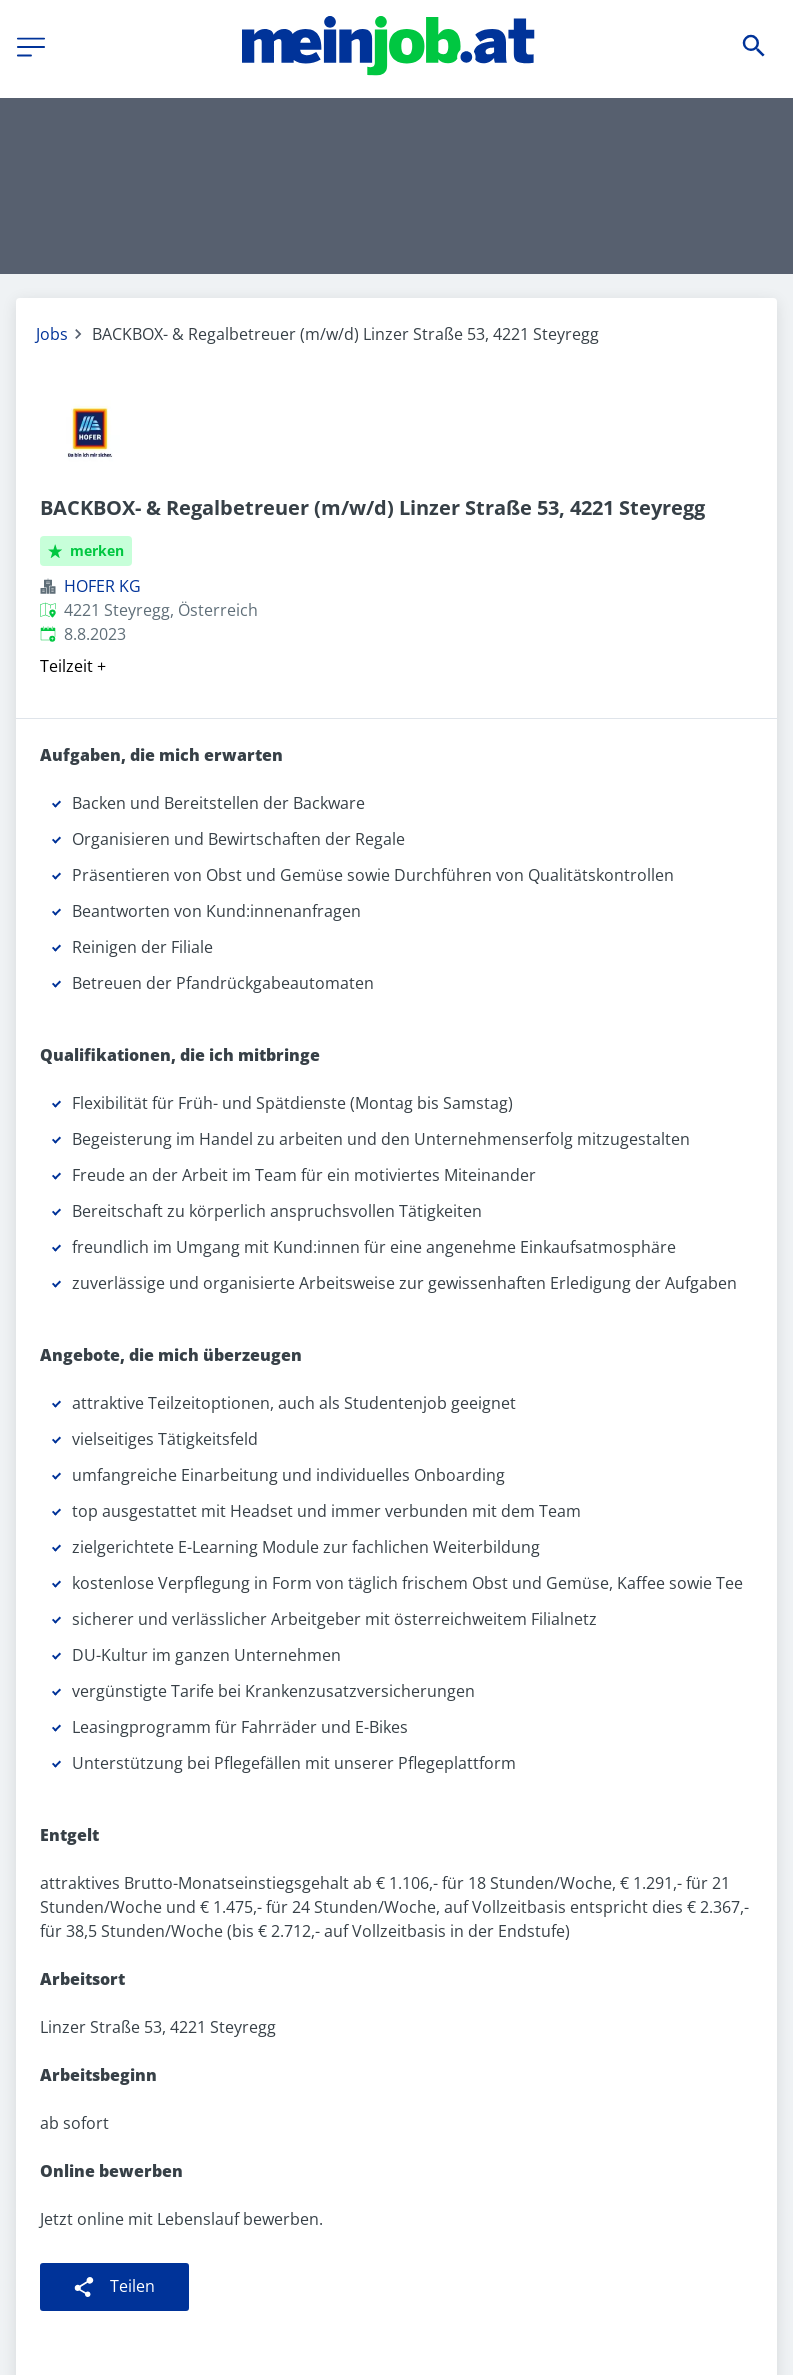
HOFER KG (102, 586)
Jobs (52, 334)
